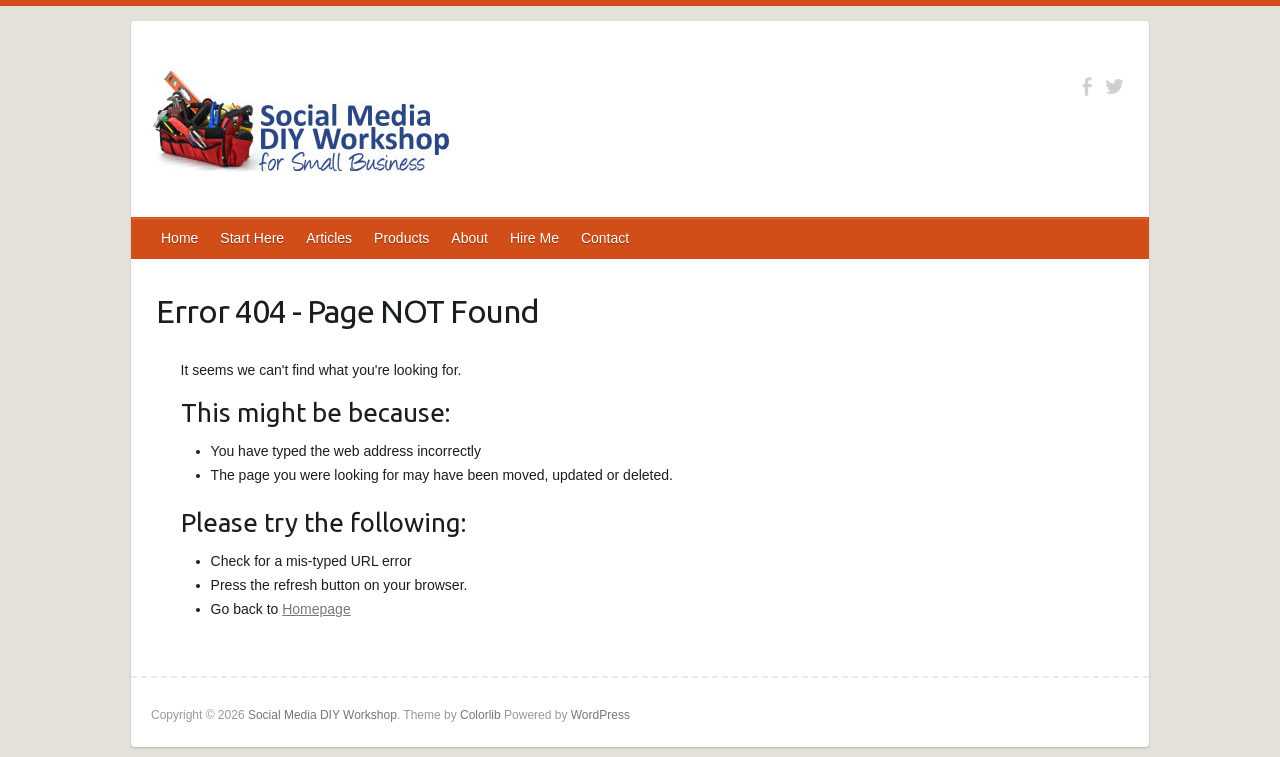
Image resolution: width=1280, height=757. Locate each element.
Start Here (252, 238)
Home (179, 238)
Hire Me (534, 238)
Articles (329, 238)
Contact (605, 238)
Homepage (316, 609)
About (469, 238)
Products (401, 238)
